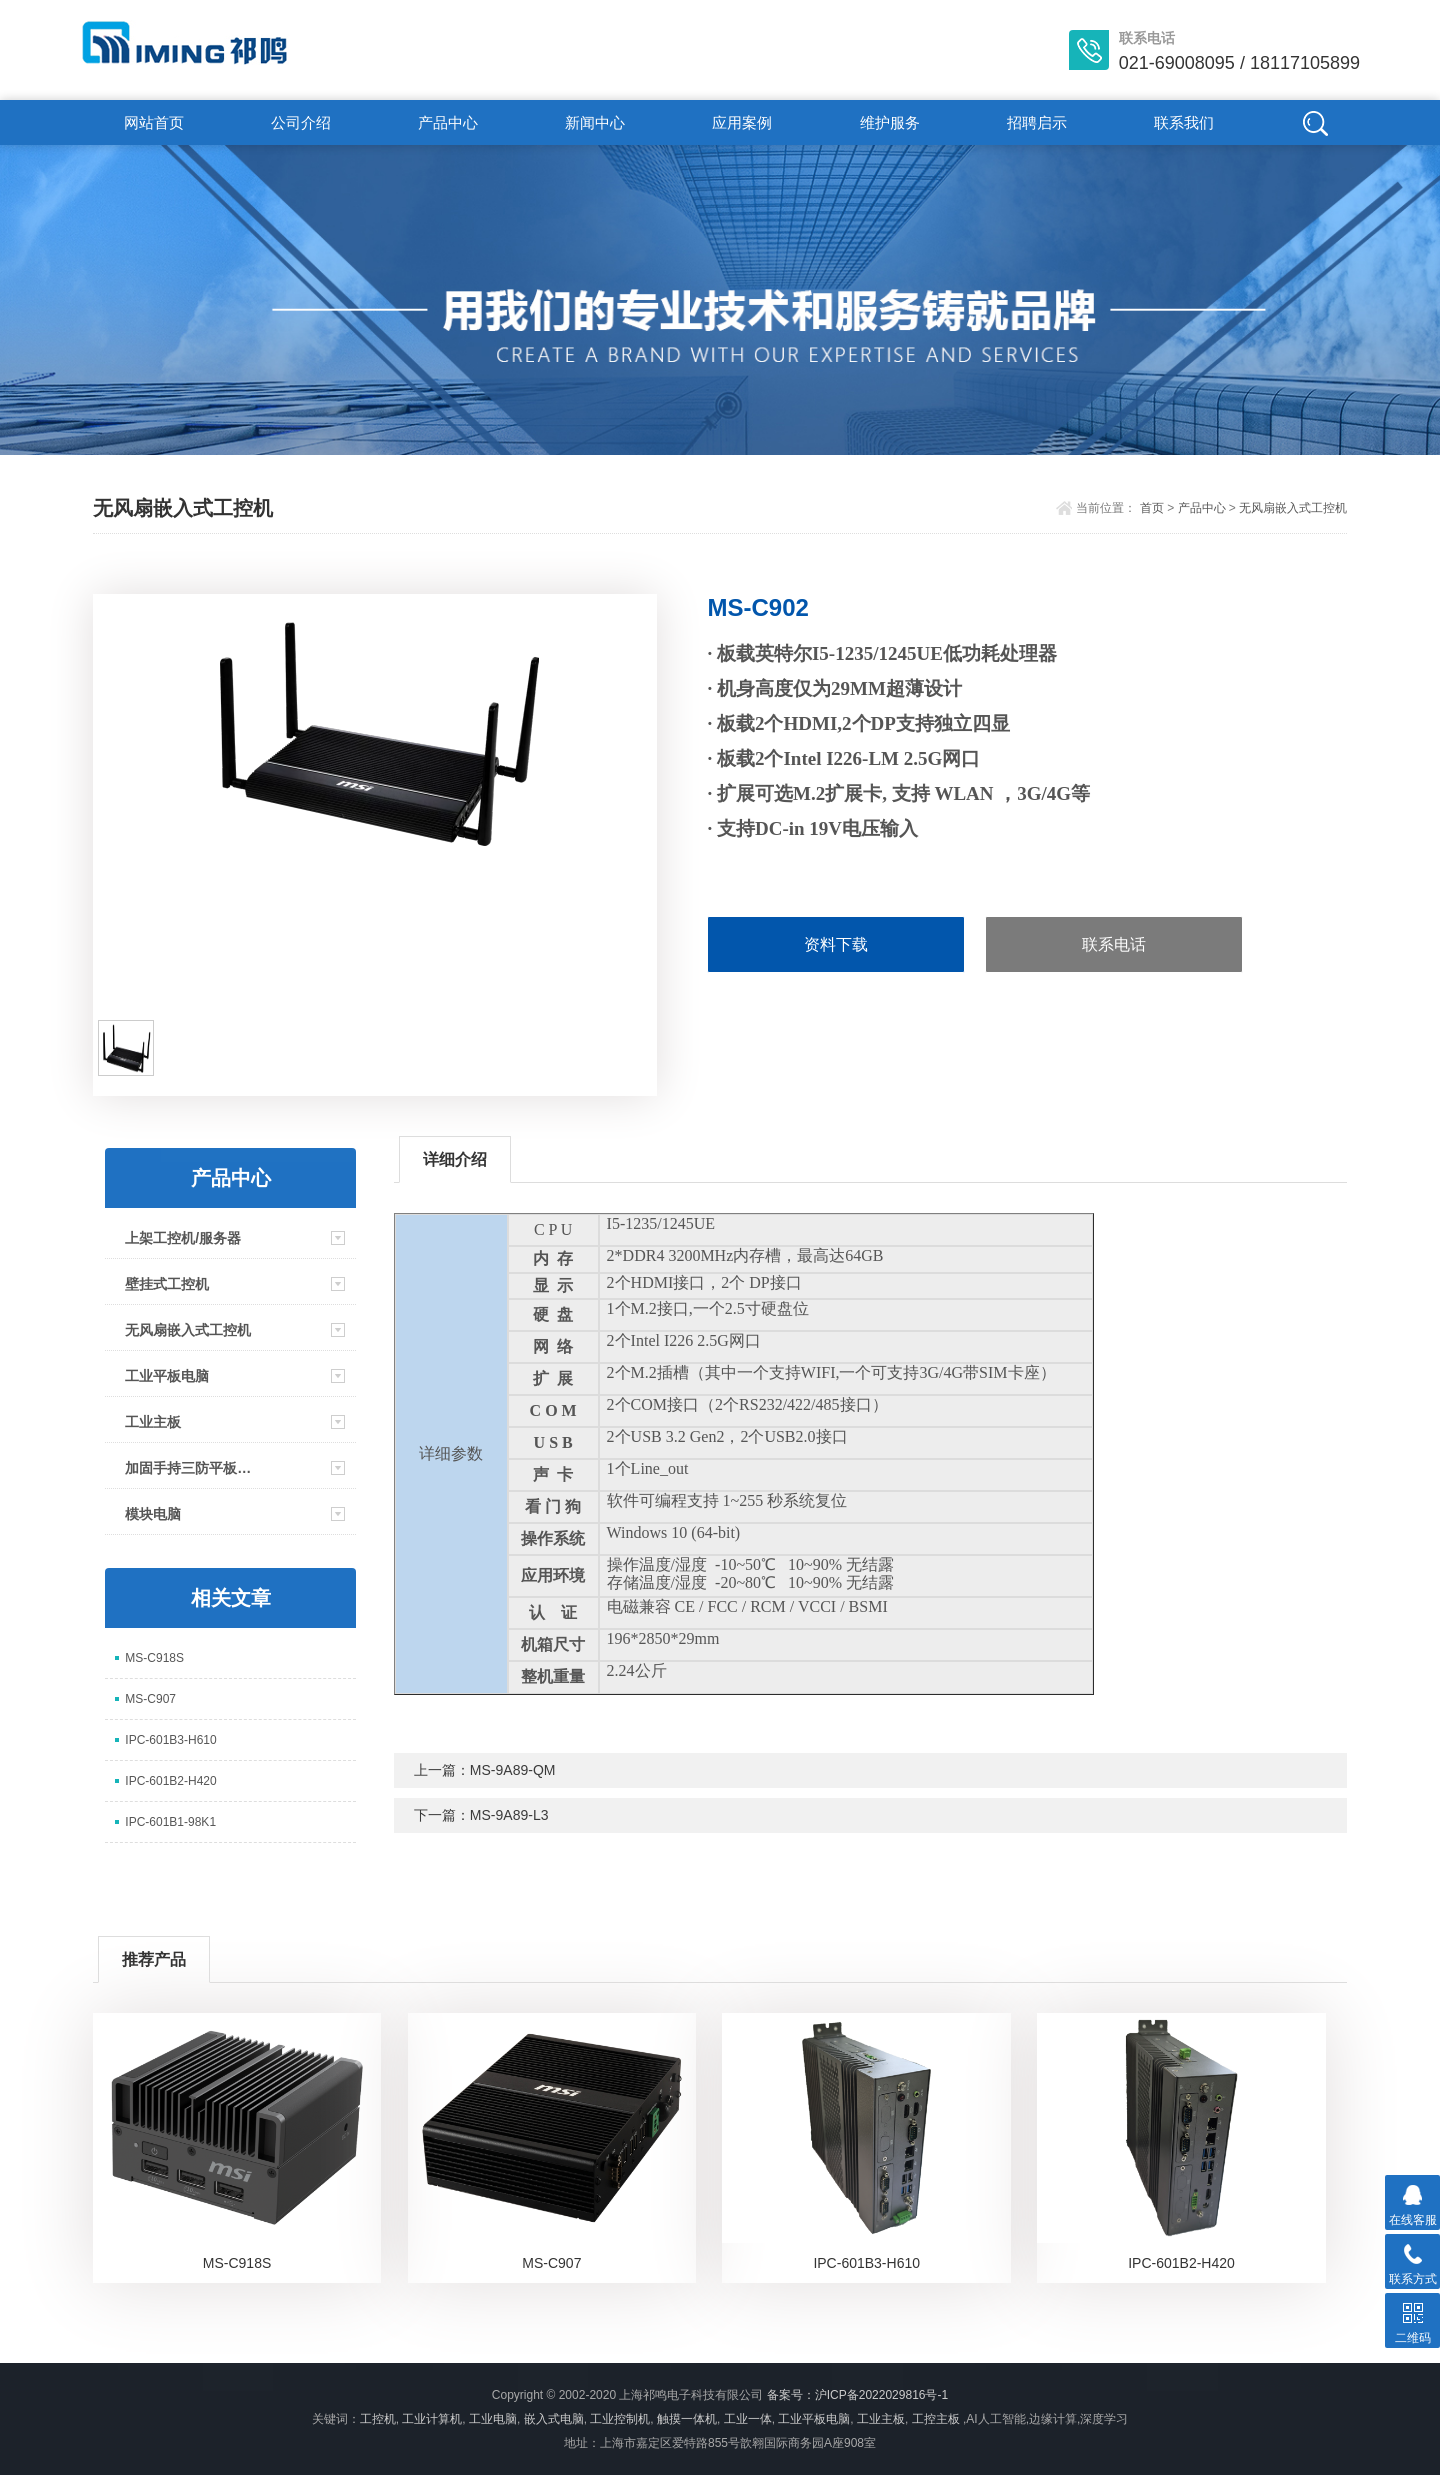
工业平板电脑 (167, 1376)
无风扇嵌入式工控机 (1293, 508)
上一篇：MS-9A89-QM (485, 1770)
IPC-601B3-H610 (170, 1740)
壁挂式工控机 (167, 1284)
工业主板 (153, 1422)
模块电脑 (153, 1514)
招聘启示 (1037, 122)
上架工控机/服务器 (183, 1238)
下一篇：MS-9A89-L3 (481, 1815)
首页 (1152, 508)
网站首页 (154, 122)
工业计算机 (432, 2419)
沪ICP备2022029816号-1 (881, 2395)
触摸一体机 (687, 2419)
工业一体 (748, 2419)
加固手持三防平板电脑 (194, 1468)
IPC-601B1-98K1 (170, 1822)
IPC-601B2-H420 (170, 1781)
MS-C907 (150, 1699)
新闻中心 (595, 122)
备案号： (791, 2395)
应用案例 (742, 122)
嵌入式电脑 (554, 2419)
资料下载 (836, 944)
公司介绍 (301, 122)
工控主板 (936, 2419)
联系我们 (1184, 122)
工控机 (378, 2419)
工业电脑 (493, 2419)
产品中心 (448, 122)
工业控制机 (620, 2419)
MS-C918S (154, 1658)
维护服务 (890, 122)
